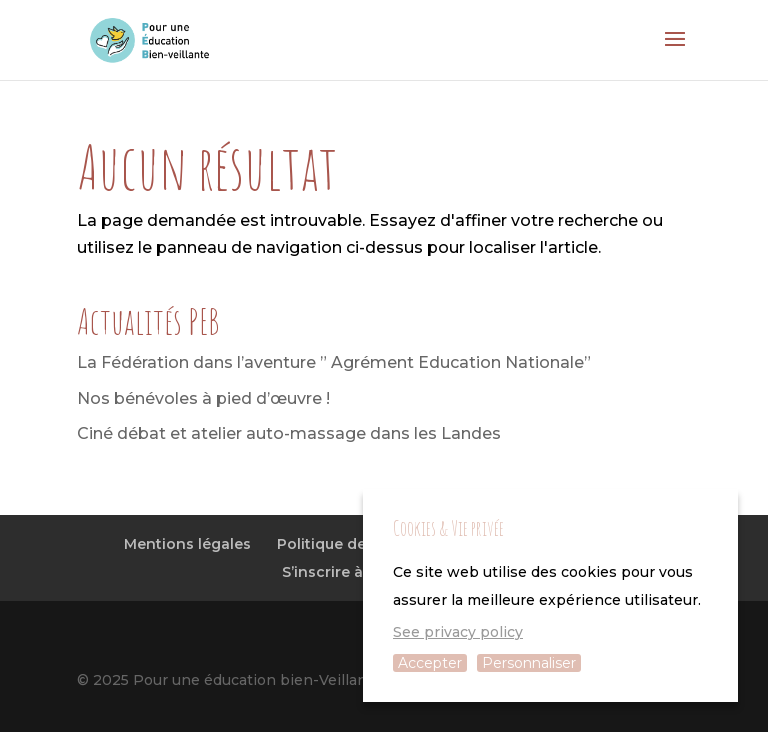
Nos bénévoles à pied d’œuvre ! (203, 398)
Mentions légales (187, 544)
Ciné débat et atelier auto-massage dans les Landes (289, 433)
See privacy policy (458, 632)
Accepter (430, 663)
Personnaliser (529, 663)
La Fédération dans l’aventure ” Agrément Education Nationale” (334, 362)
